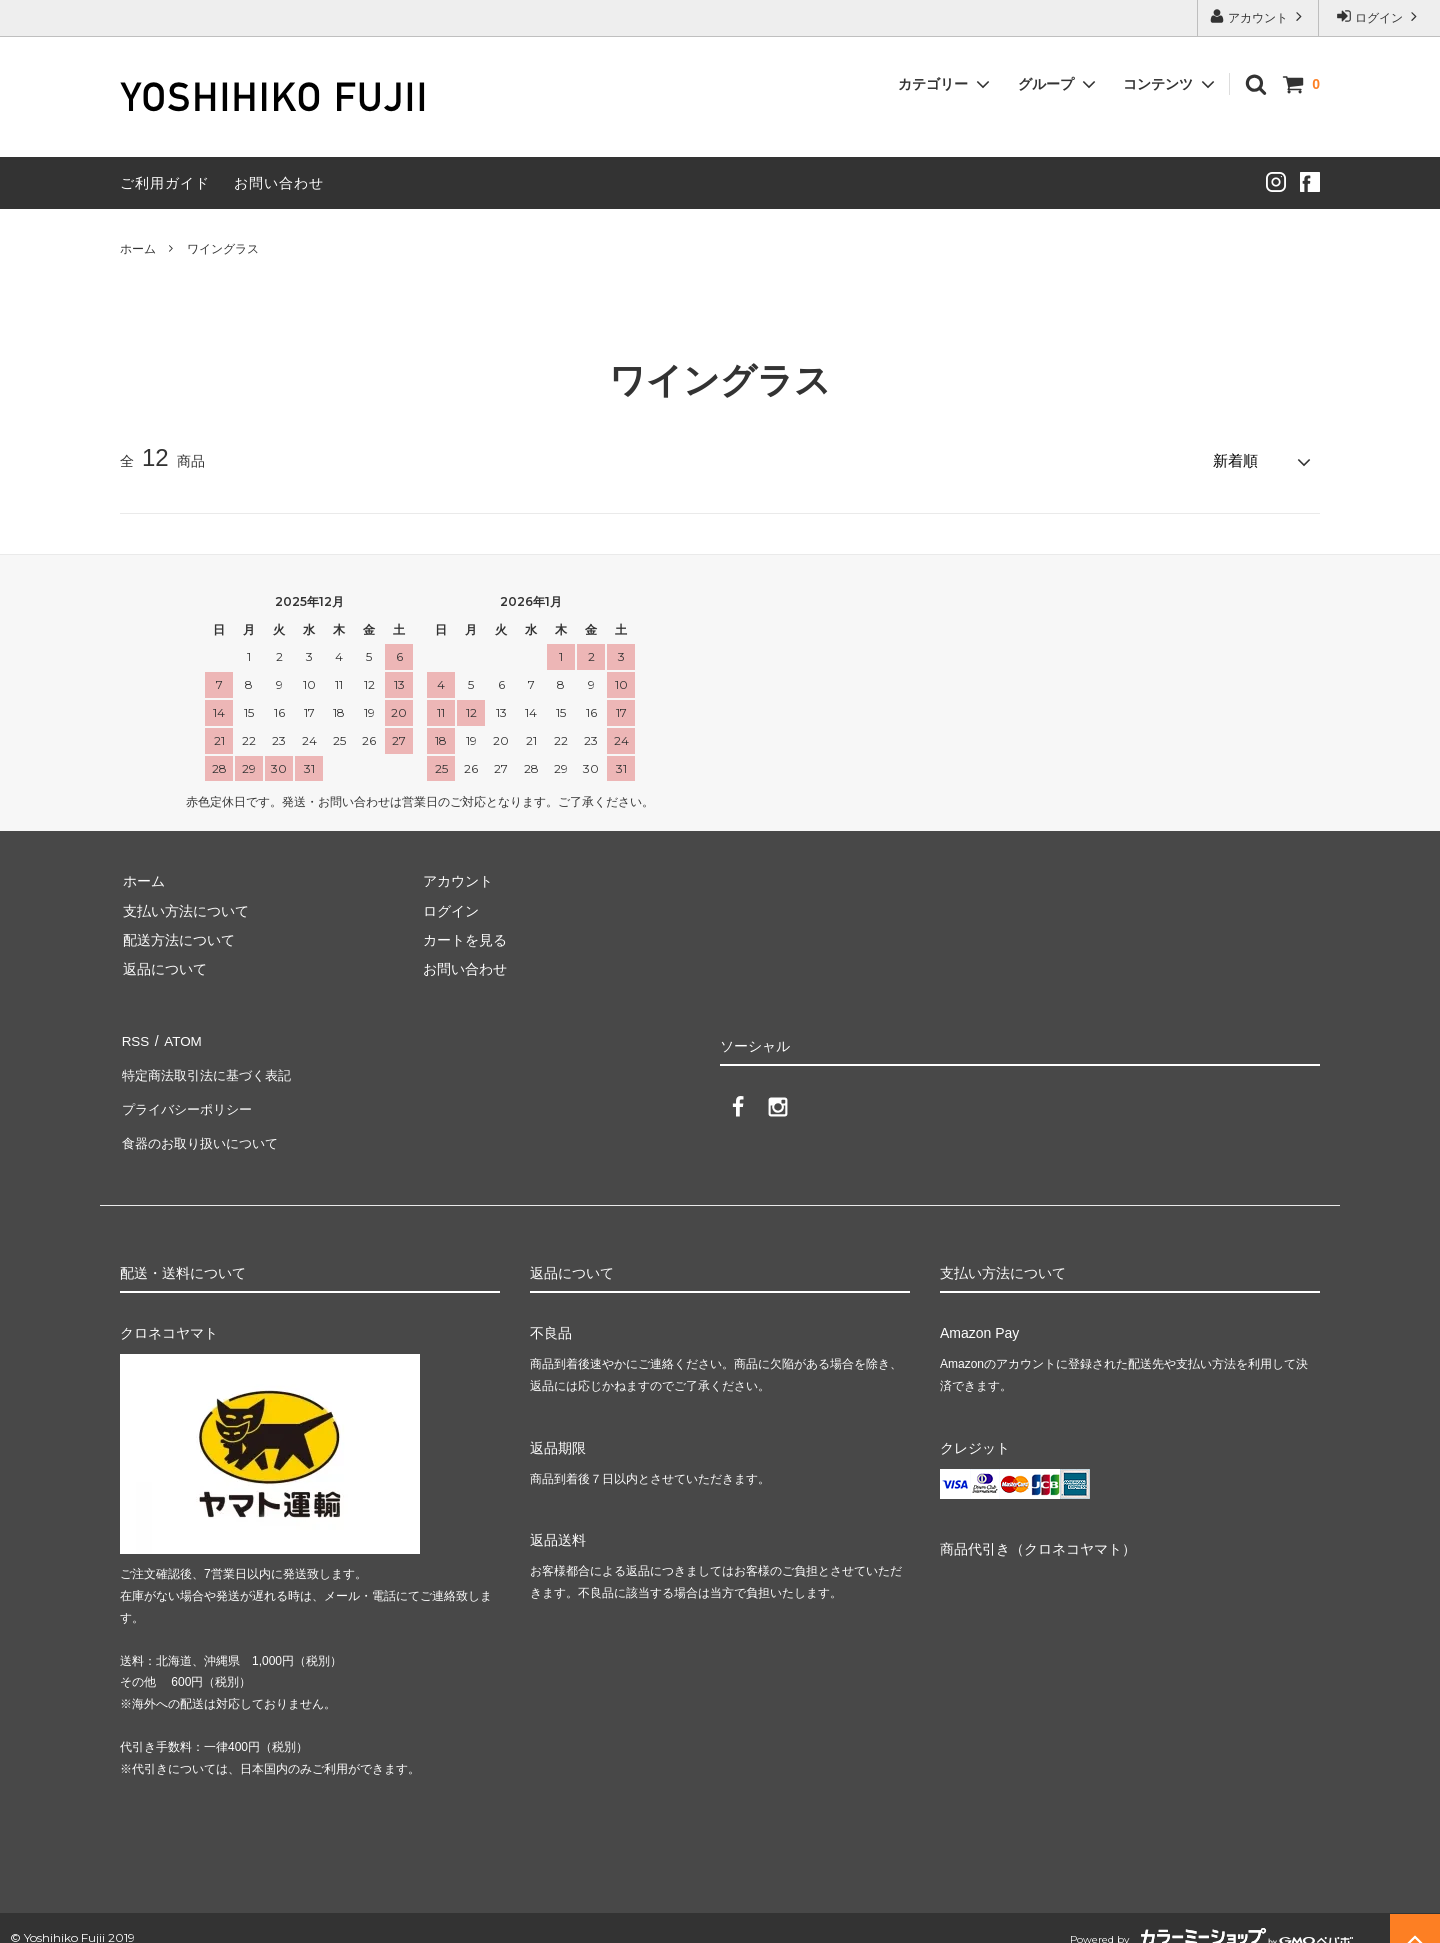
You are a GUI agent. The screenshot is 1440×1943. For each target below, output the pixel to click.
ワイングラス (223, 249)
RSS (134, 1037)
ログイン (1379, 16)
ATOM (179, 1037)
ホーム (138, 249)
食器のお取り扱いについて (204, 1125)
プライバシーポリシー (190, 1095)
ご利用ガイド (165, 183)
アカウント (1258, 16)
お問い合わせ (279, 183)
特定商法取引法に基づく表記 (211, 1066)
